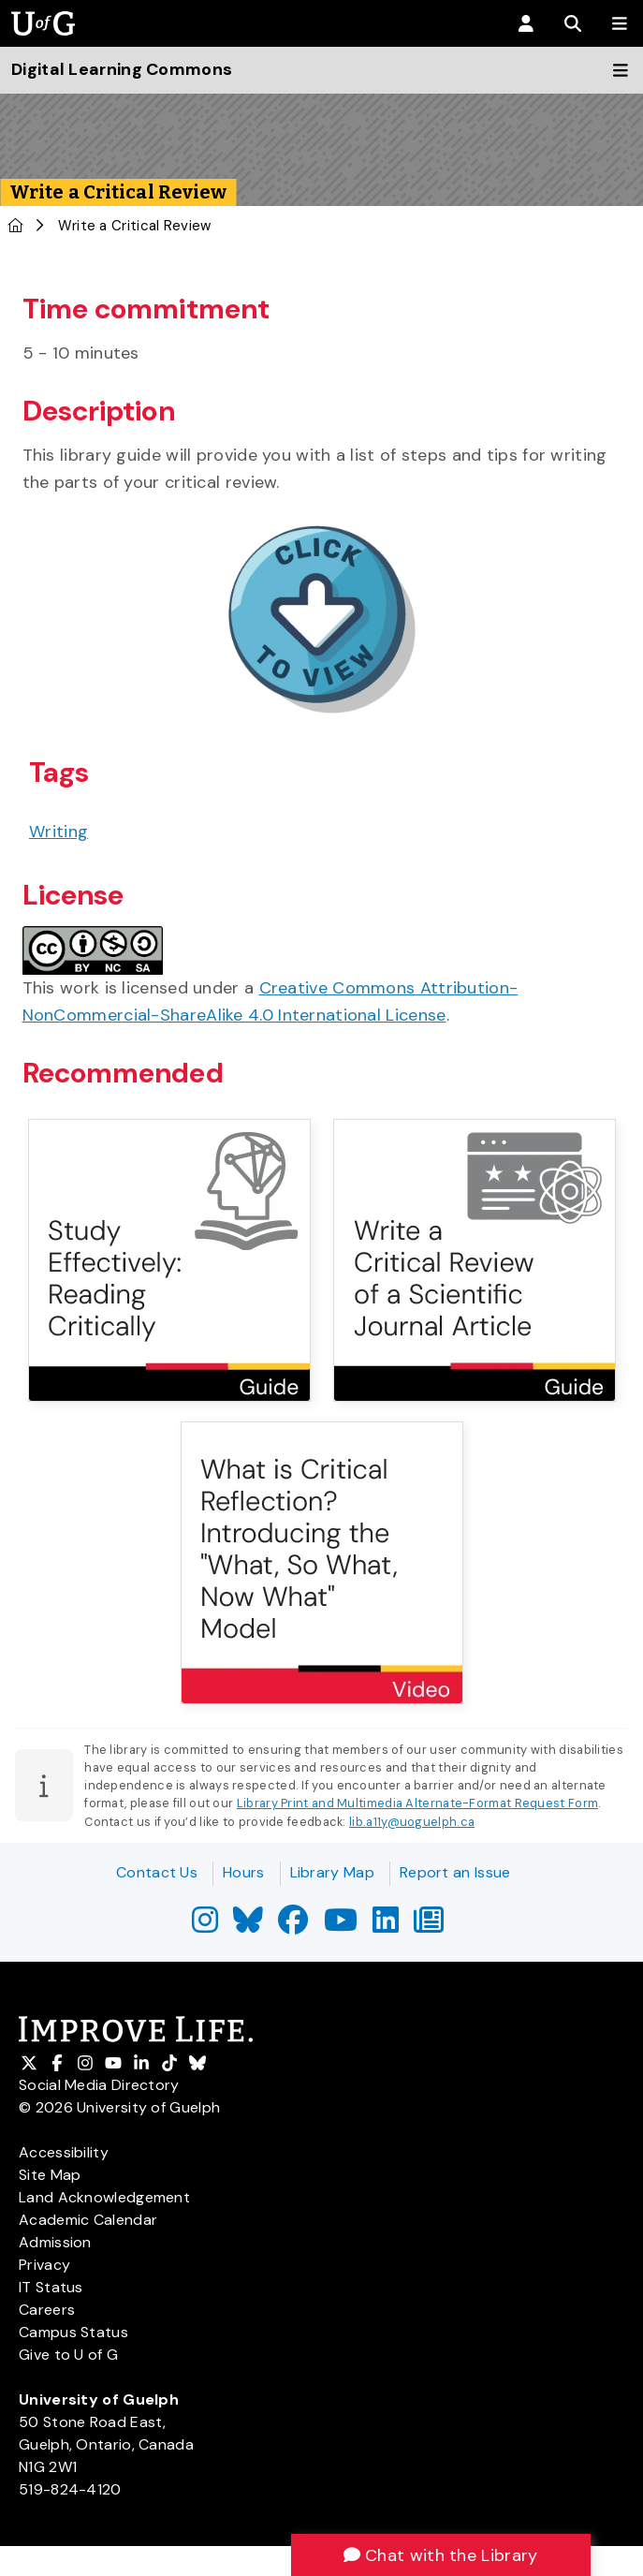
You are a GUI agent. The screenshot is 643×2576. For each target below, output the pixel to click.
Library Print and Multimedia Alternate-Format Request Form (417, 1803)
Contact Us (156, 1872)
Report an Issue (455, 1872)
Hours (244, 1872)
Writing (58, 831)
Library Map (332, 1872)
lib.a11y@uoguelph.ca (412, 1822)
